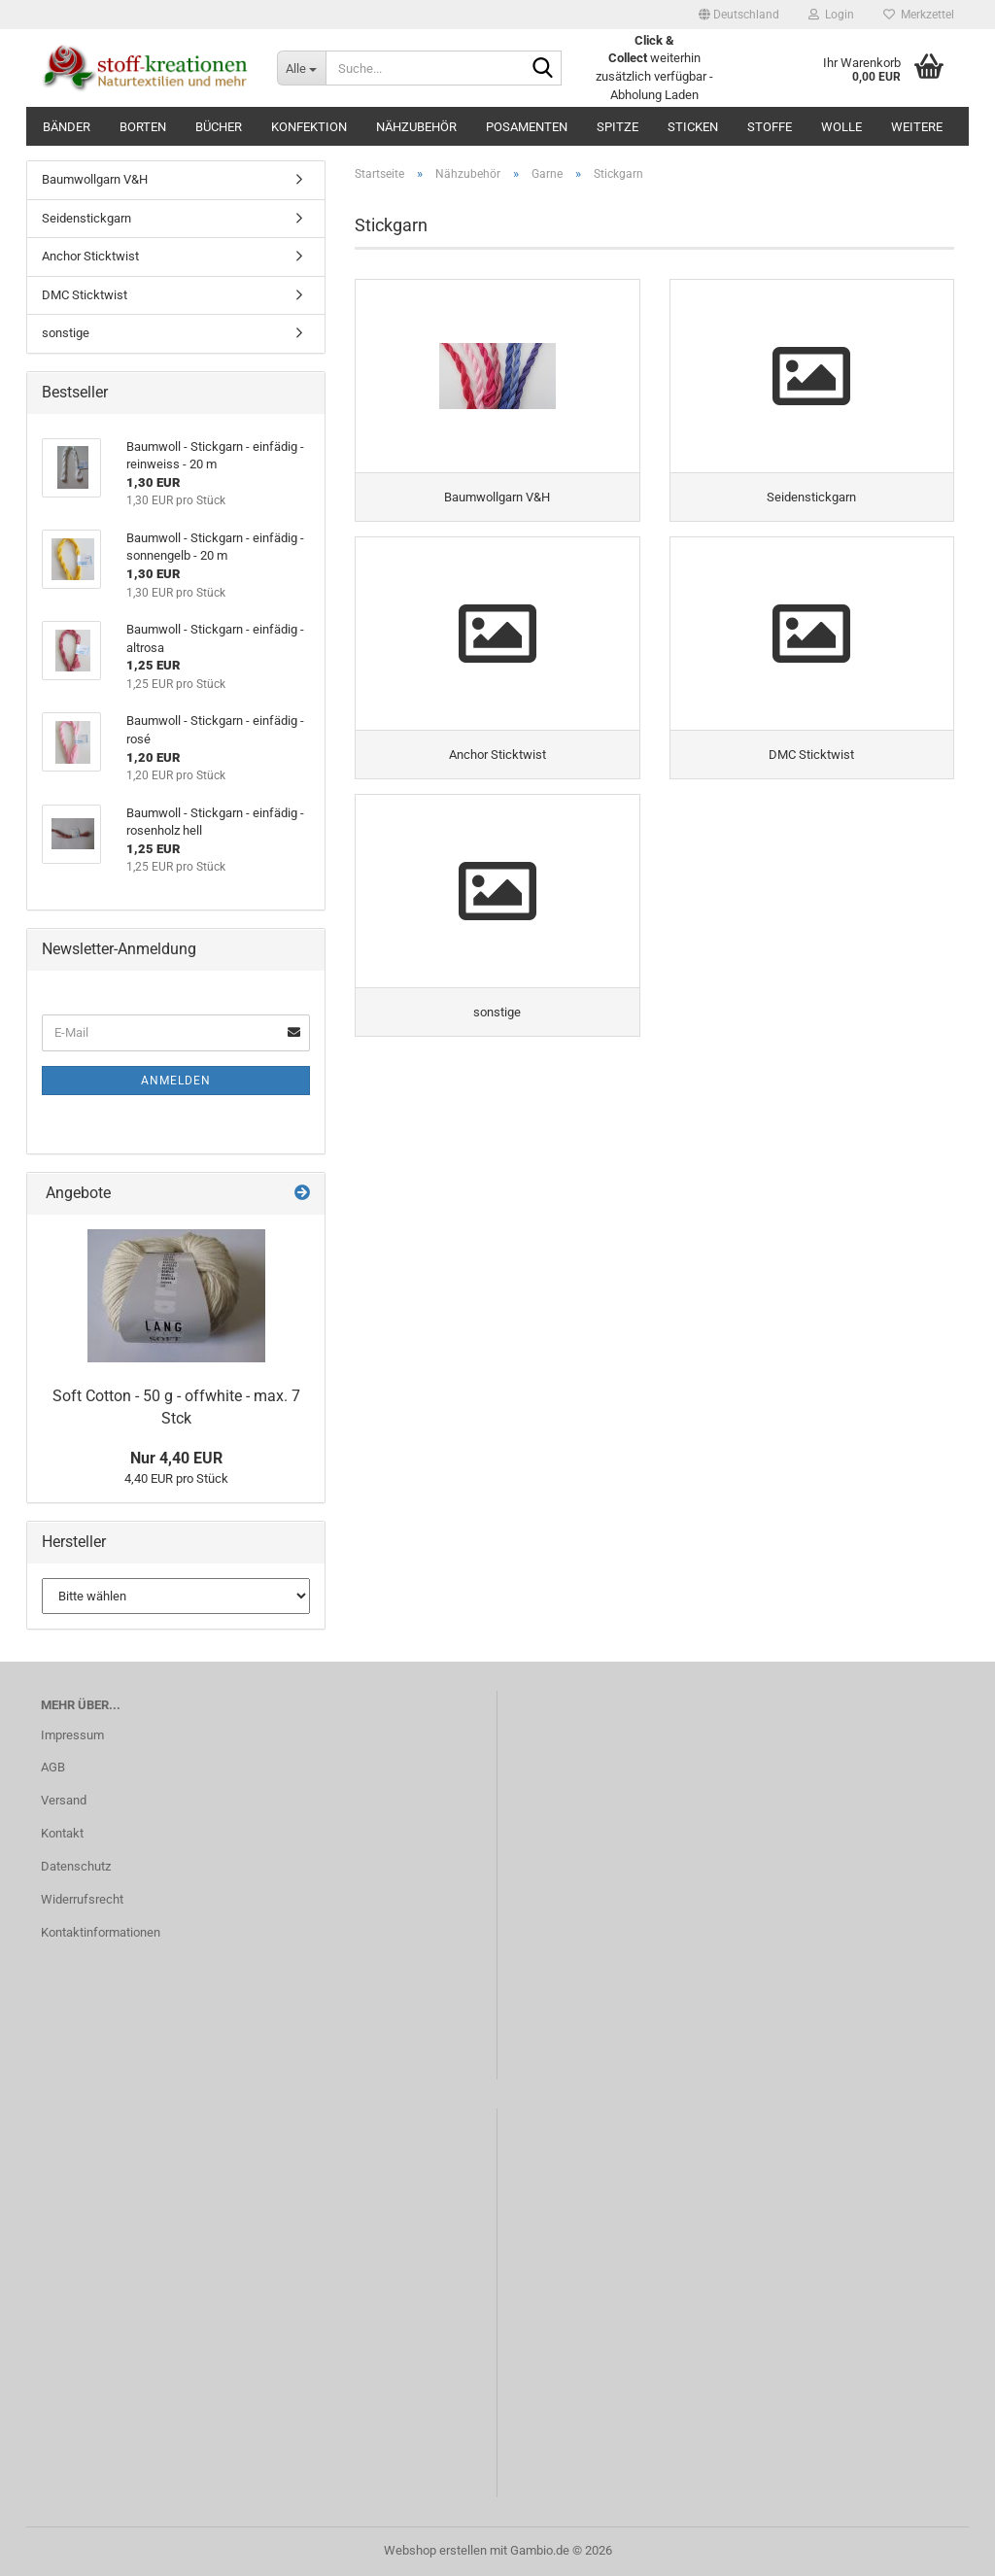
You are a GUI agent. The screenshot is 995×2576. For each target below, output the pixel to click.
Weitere (917, 127)
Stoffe (769, 127)
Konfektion (309, 127)
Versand (63, 1800)
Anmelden (176, 1080)
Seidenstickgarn (86, 218)
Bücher (218, 127)
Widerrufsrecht (82, 1899)
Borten (143, 127)
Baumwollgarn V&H (95, 179)
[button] (739, 14)
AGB (53, 1767)
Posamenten (526, 127)
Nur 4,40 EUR (176, 1458)
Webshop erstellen (435, 2550)
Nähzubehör (416, 127)
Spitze (617, 127)
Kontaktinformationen (100, 1932)
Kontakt (62, 1833)
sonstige (65, 333)
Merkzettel (918, 14)
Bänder (66, 127)
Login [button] (831, 14)
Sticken (693, 127)
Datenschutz (76, 1866)
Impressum (72, 1735)
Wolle (841, 127)
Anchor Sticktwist (90, 256)
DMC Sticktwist (84, 295)
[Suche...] (301, 68)
